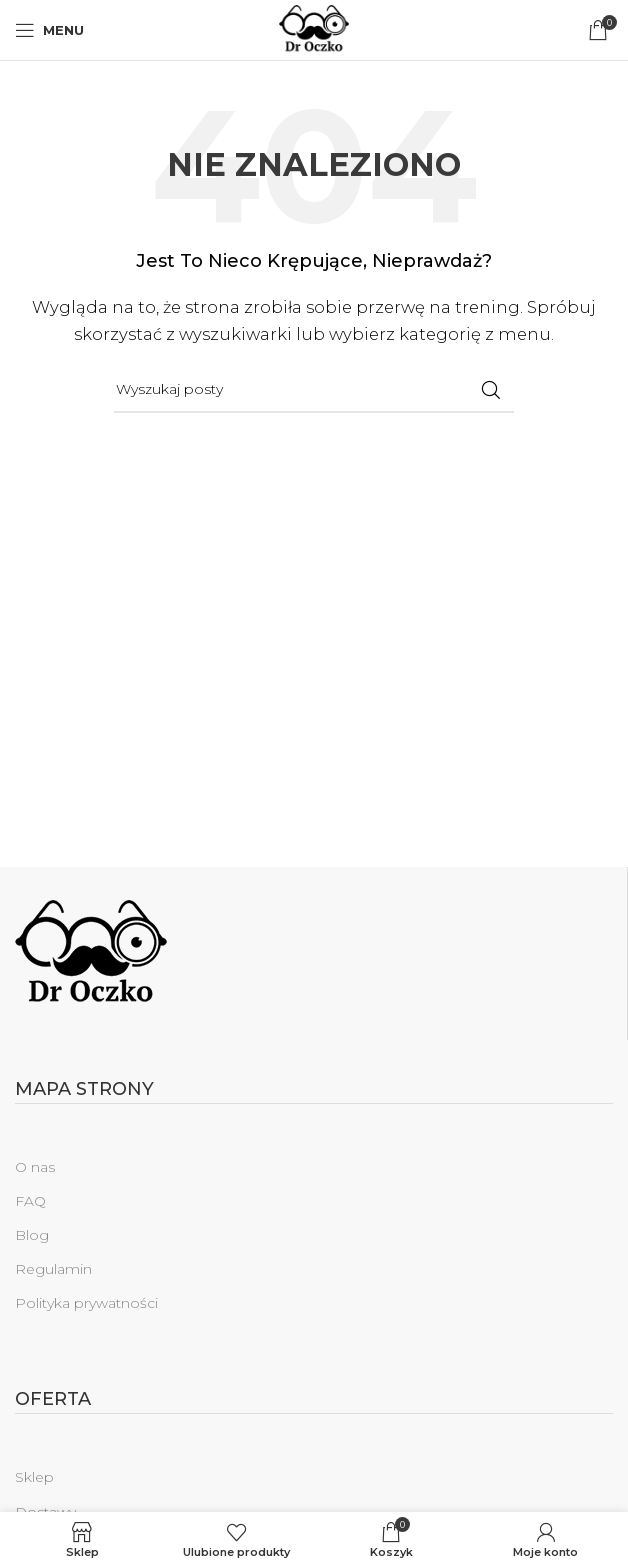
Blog (32, 1235)
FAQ (30, 1201)
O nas (35, 1167)
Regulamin (53, 1269)
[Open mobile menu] (49, 30)
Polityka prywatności (86, 1303)
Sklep (34, 1477)
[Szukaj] (314, 390)
